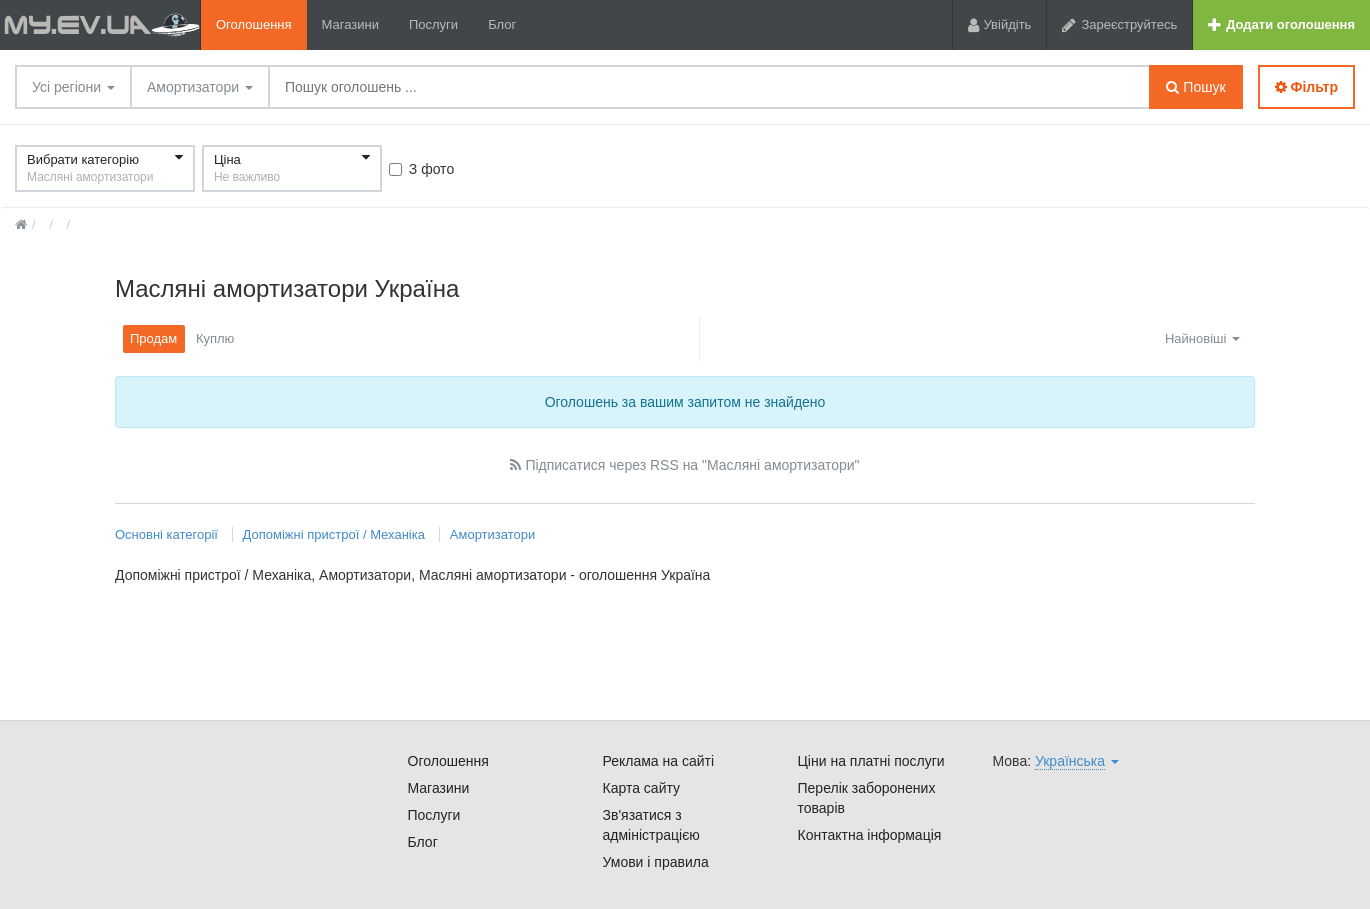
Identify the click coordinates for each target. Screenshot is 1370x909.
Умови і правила (656, 862)
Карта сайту (642, 788)
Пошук (1195, 87)
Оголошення (254, 24)
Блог (502, 24)
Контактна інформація (870, 835)
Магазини (350, 24)
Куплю (215, 338)
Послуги (433, 24)
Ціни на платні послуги (871, 761)
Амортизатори (200, 87)
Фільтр (1306, 87)
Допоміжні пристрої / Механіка (334, 534)
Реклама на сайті (659, 761)
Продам (153, 338)
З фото (421, 169)
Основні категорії (168, 534)
